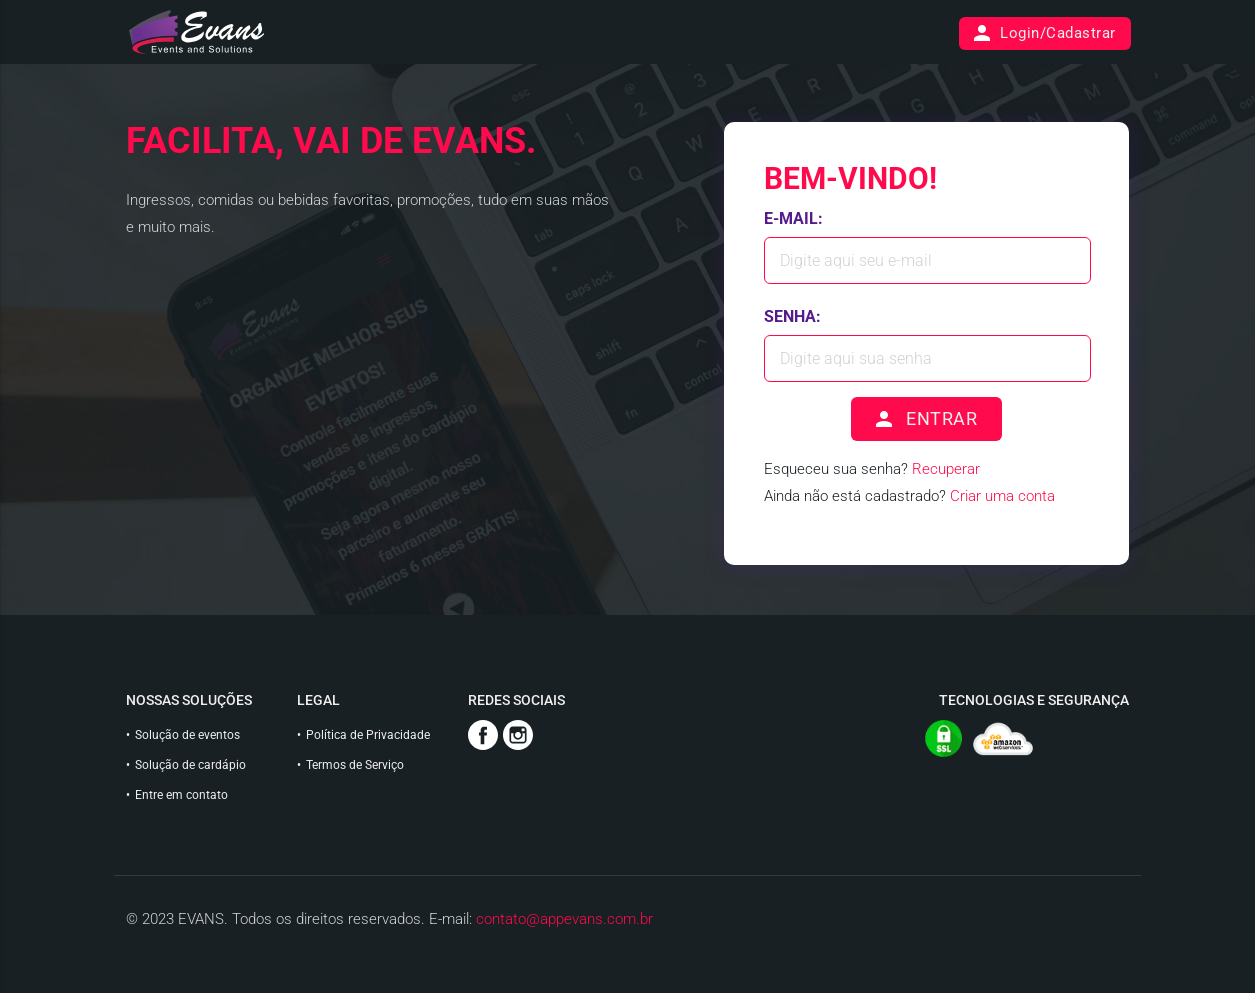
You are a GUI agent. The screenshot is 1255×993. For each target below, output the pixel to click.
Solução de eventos (187, 735)
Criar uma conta (1002, 496)
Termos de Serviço (355, 765)
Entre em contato (181, 795)
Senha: (792, 317)
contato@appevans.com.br (564, 919)
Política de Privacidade (368, 735)
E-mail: (793, 219)
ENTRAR (924, 419)
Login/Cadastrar (1043, 33)
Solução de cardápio (190, 765)
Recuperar (946, 469)
